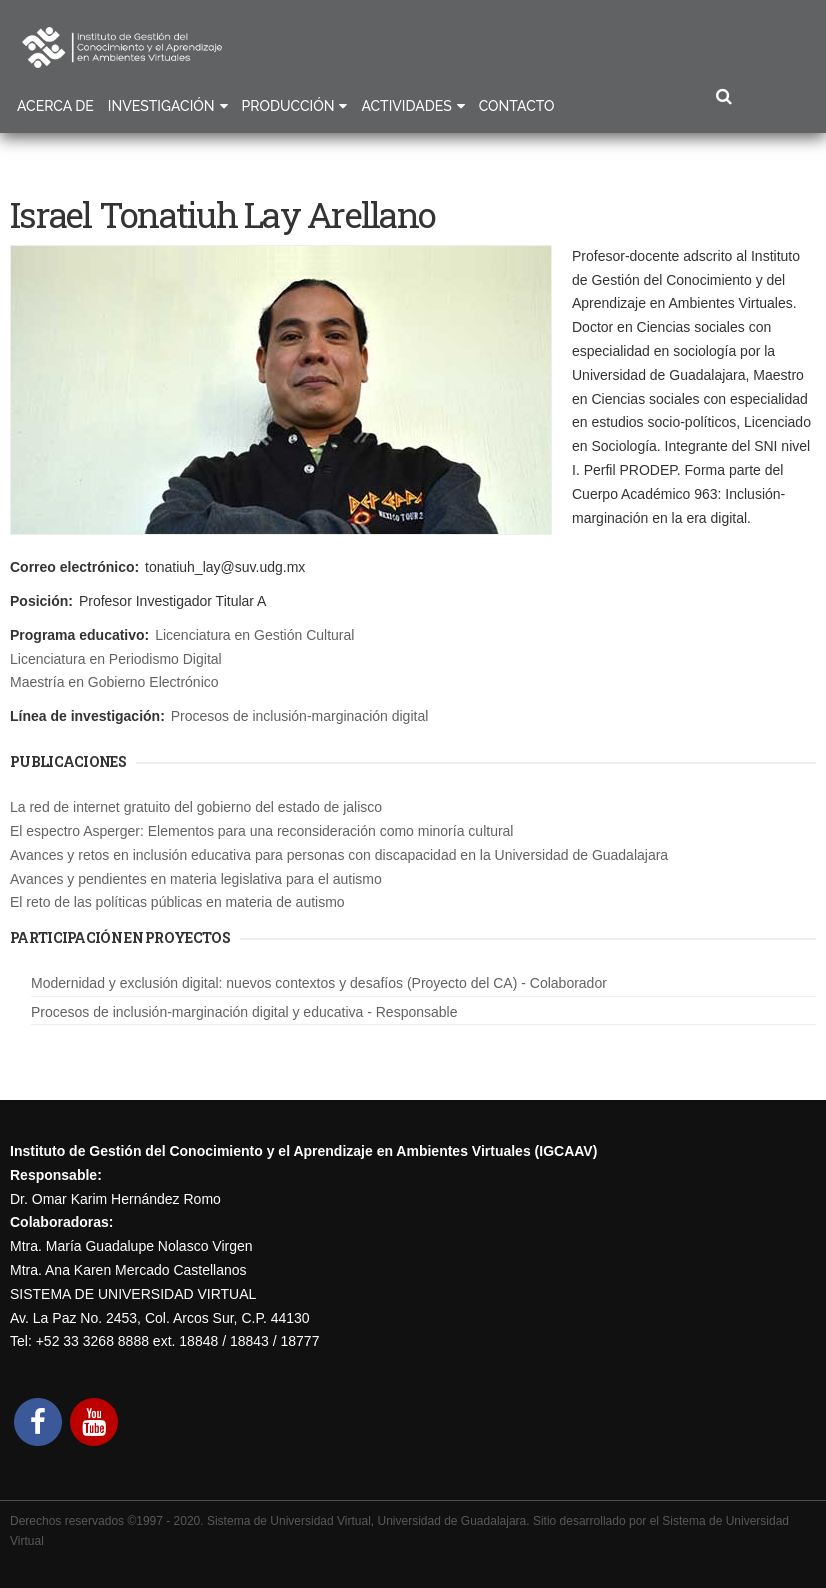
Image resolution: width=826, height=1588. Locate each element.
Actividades (406, 106)
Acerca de (55, 106)
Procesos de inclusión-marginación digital (300, 716)
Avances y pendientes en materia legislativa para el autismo (196, 879)
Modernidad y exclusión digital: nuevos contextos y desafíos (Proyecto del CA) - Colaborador (319, 983)
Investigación (161, 106)
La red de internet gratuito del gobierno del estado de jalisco (196, 807)
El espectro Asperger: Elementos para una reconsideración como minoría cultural (261, 831)
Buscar (723, 97)
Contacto (517, 106)
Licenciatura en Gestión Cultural (254, 635)
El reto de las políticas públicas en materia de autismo (177, 902)
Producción (288, 106)
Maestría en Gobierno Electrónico (114, 682)
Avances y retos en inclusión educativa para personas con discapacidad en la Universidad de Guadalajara (339, 855)
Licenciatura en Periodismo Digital (116, 659)
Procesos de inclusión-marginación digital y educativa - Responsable (244, 1012)
